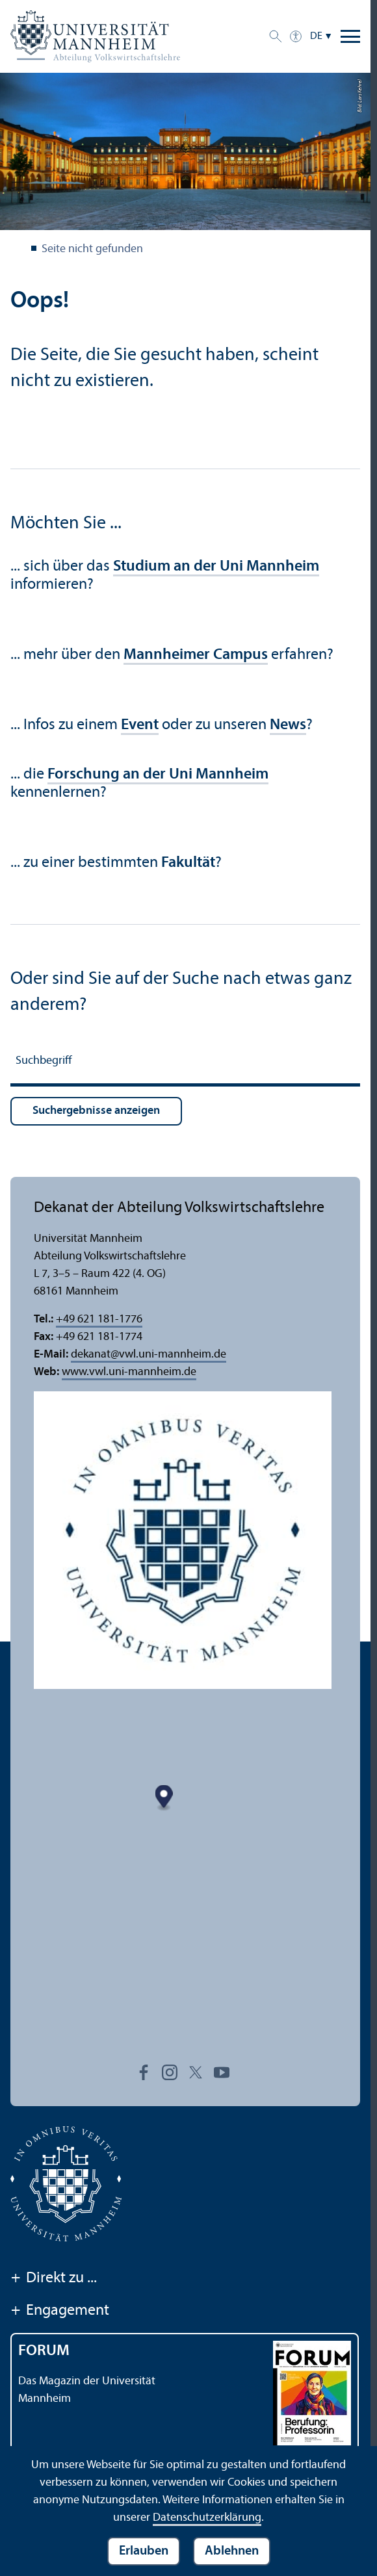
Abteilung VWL (18, 250)
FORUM (44, 2351)
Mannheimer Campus (196, 655)
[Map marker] (183, 1849)
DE (316, 36)
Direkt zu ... (53, 2279)
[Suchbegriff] (185, 1063)
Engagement (59, 2311)
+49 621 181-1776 (99, 1319)
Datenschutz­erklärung (207, 2518)
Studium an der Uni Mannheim (216, 566)
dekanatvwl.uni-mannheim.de (148, 1354)
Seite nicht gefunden (92, 249)
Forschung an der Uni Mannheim (157, 774)
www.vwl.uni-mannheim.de (129, 1372)
